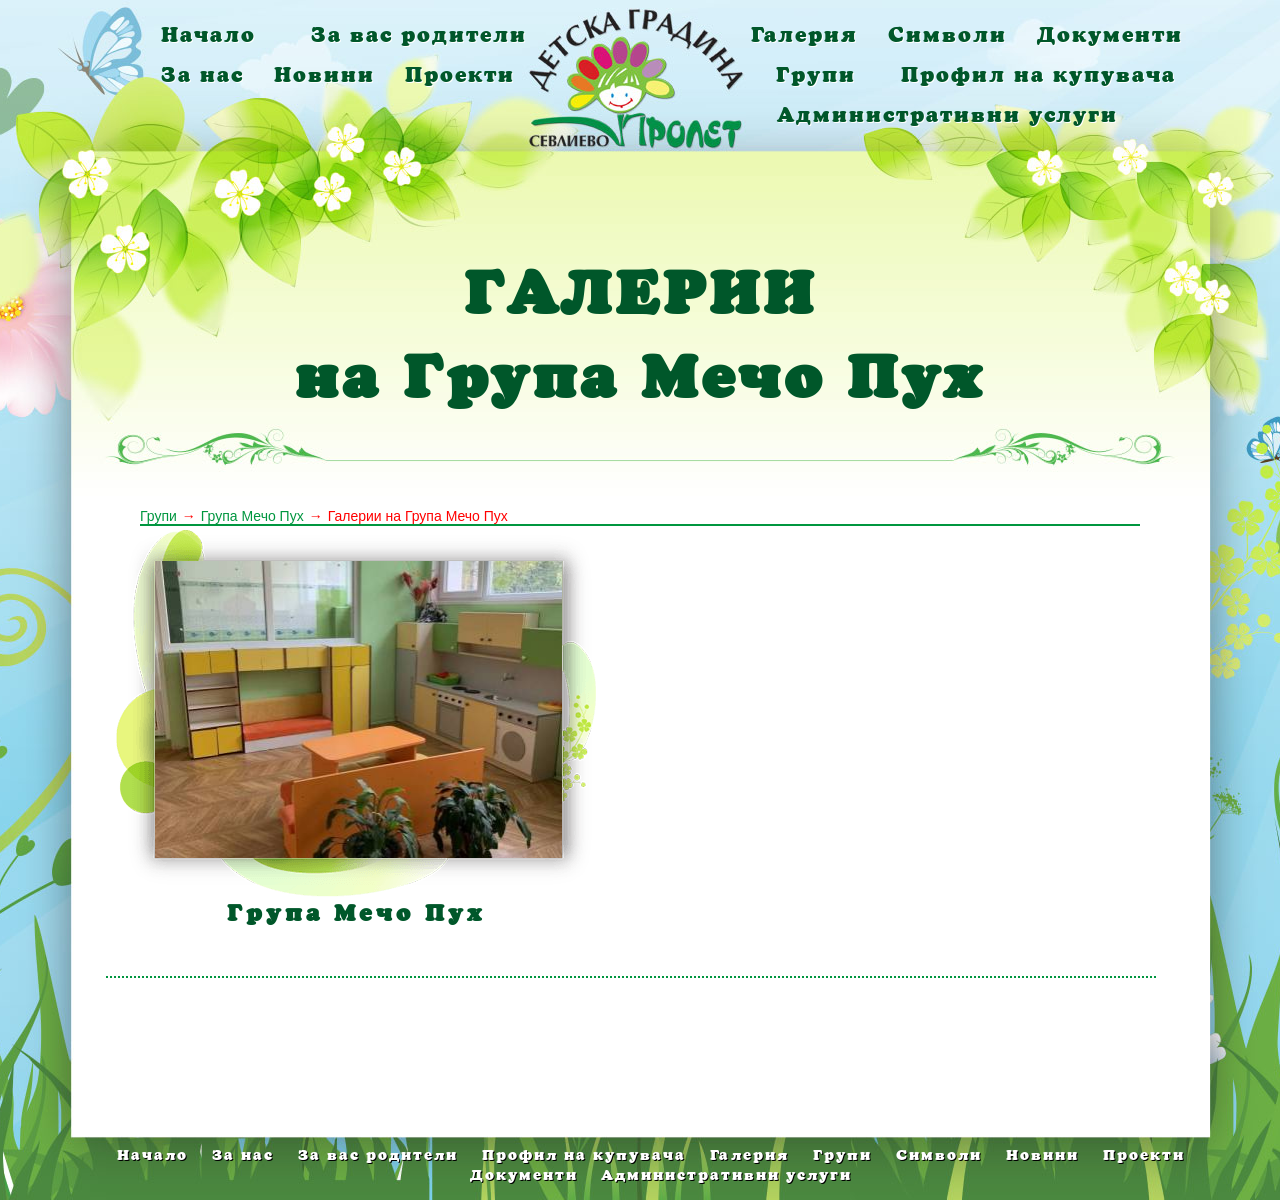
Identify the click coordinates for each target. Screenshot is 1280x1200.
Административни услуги (947, 114)
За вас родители (419, 34)
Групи (816, 74)
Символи (947, 34)
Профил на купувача (1038, 74)
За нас (202, 74)
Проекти (460, 74)
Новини (324, 74)
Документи (1110, 34)
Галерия (804, 34)
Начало (208, 34)
